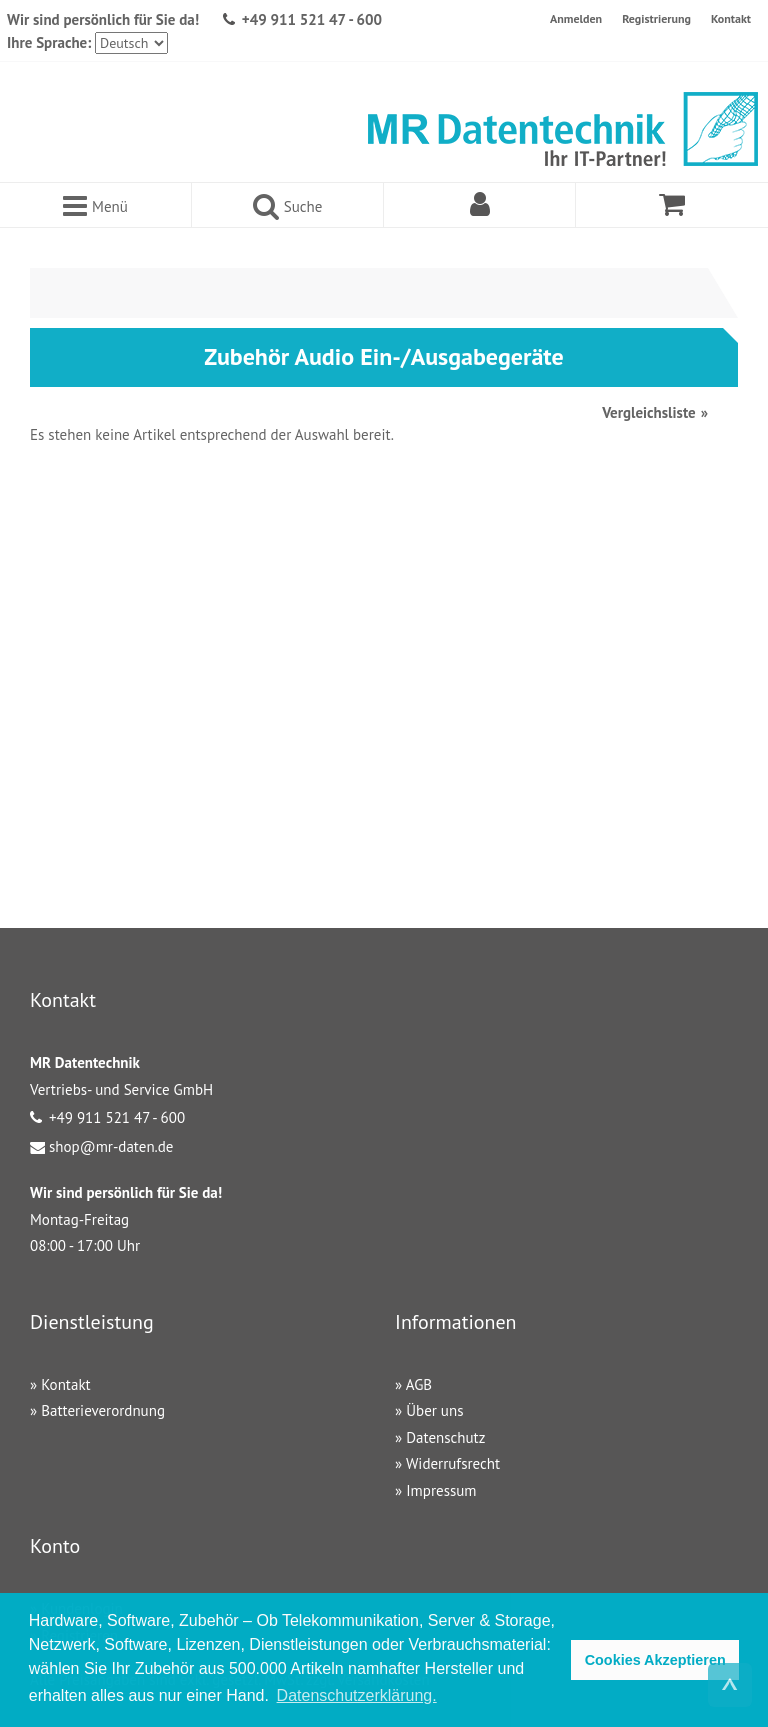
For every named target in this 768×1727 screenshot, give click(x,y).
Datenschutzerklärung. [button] (357, 1695)
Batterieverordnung (103, 1410)
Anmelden (576, 18)
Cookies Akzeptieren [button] (655, 1660)
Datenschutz (445, 1437)
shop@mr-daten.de (111, 1146)
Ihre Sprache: (49, 42)
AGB (419, 1384)
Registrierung (656, 18)
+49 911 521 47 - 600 (312, 19)
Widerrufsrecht (453, 1463)
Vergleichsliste (648, 412)
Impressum (441, 1490)
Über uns (434, 1410)
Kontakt (731, 18)
